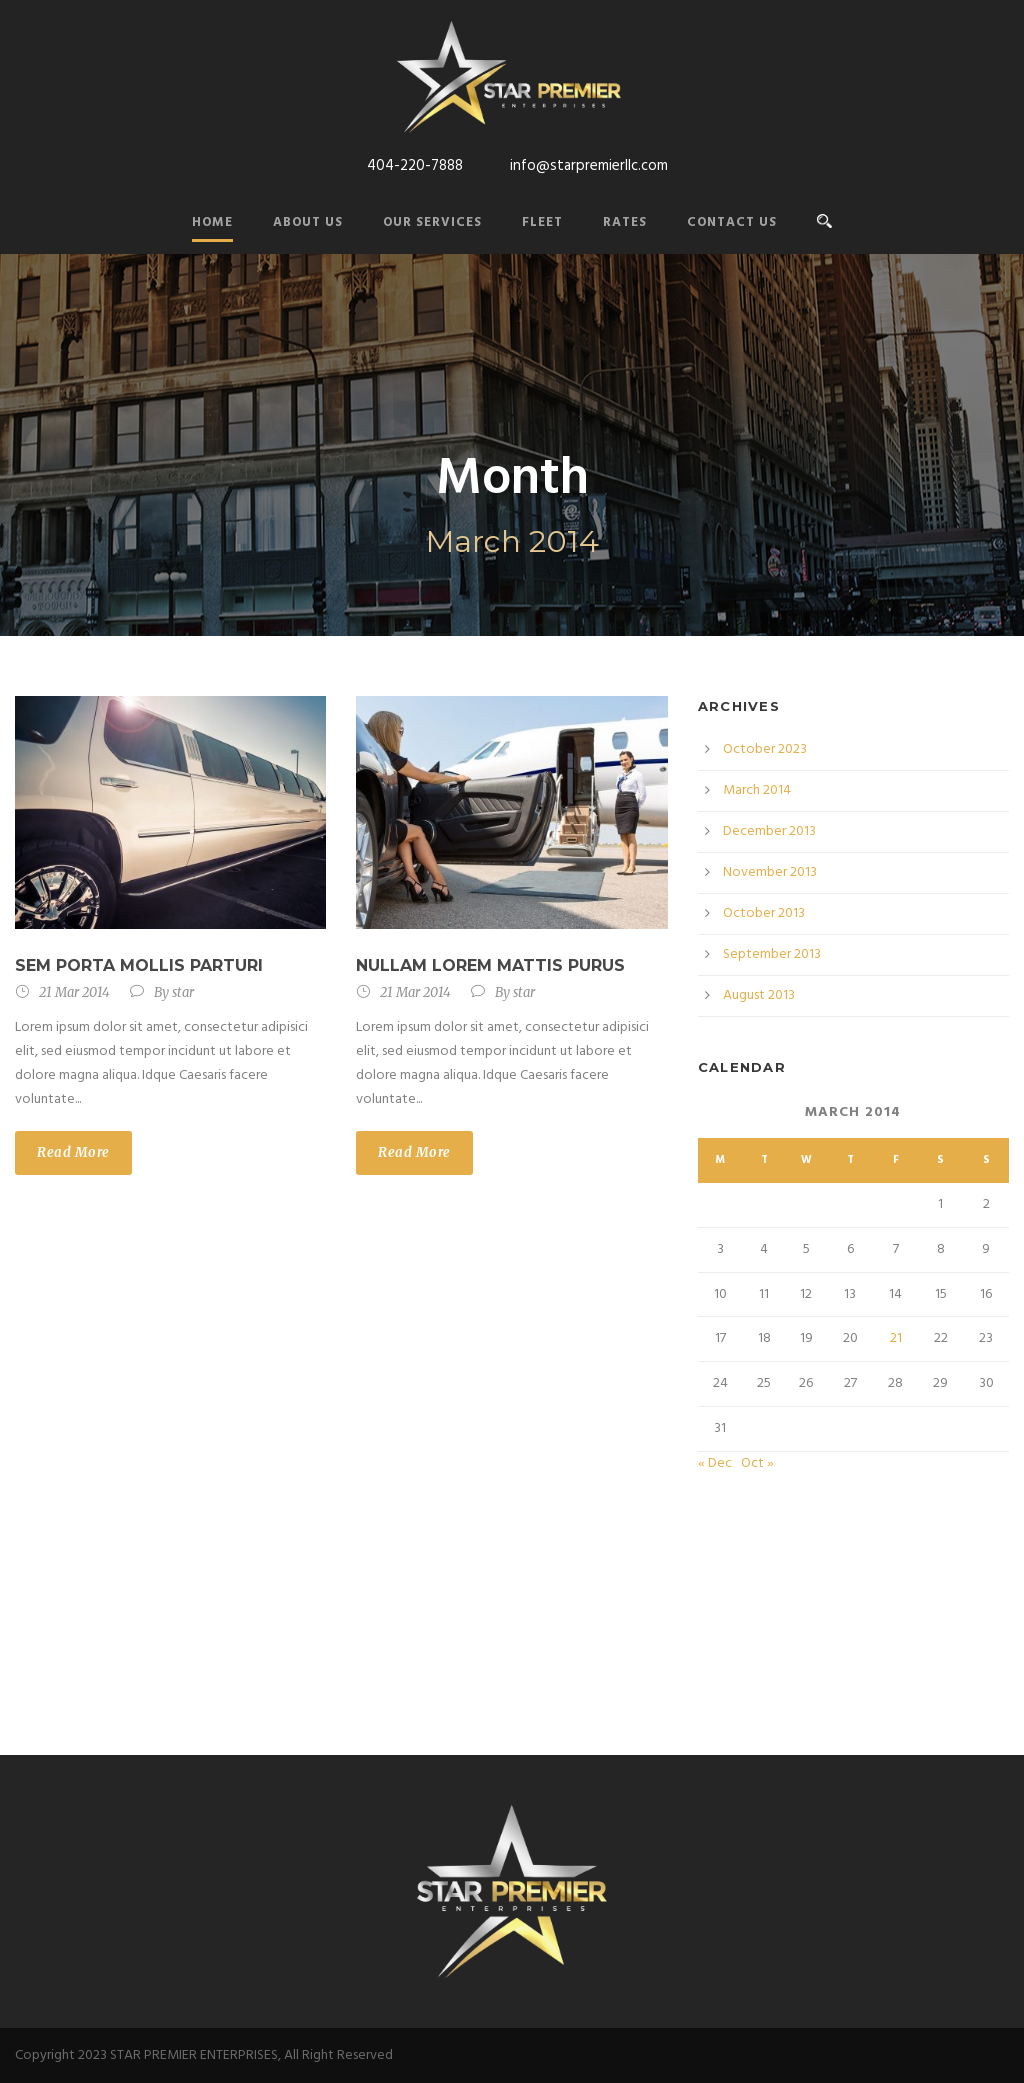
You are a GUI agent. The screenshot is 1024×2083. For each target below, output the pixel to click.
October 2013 (764, 913)
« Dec (715, 1463)
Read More (73, 1152)
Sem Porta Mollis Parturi (139, 965)
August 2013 (759, 995)
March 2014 (757, 790)
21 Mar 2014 (74, 992)
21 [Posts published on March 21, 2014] (896, 1338)
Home (212, 222)
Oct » (757, 1463)
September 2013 (772, 954)
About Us (308, 222)
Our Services (432, 222)
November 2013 (770, 872)
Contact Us (732, 222)
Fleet (542, 222)
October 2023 (765, 749)
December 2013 (769, 831)
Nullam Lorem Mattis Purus (490, 965)
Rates (625, 222)
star (183, 992)
